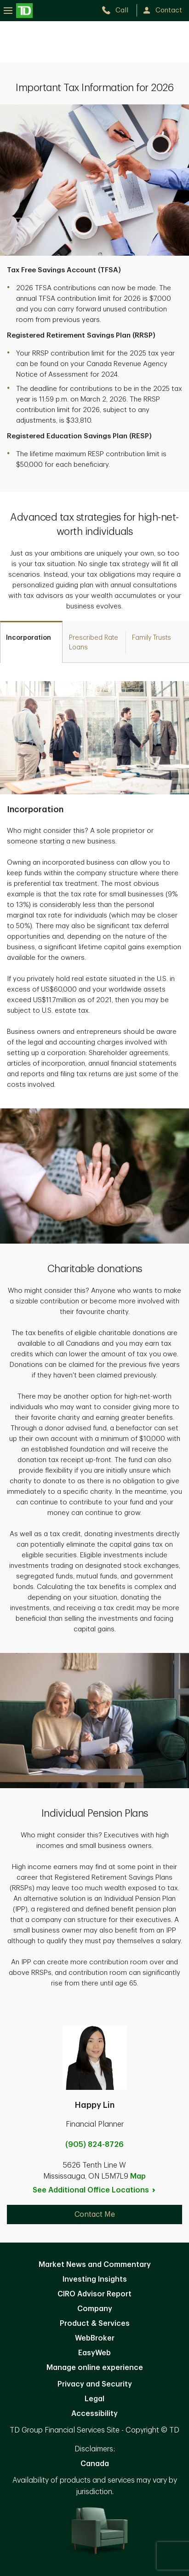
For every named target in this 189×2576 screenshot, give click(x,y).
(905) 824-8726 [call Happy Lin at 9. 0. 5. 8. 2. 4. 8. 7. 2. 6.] (94, 2144)
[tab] (31, 642)
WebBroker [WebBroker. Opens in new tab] (95, 2338)
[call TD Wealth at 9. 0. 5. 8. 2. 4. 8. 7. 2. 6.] (119, 10)
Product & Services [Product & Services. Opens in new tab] (95, 2323)
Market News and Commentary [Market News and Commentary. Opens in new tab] (95, 2264)
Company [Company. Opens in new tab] (94, 2308)
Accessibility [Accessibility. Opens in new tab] (94, 2413)
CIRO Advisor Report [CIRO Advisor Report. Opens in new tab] (94, 2294)
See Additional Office (94, 2190)
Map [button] (138, 2176)
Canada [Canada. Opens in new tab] (94, 2463)
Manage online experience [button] (94, 2367)
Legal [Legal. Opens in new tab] (94, 2399)
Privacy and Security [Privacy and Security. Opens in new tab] (94, 2384)
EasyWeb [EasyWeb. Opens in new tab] (94, 2353)
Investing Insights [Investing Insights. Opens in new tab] (95, 2279)
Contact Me (94, 2214)
